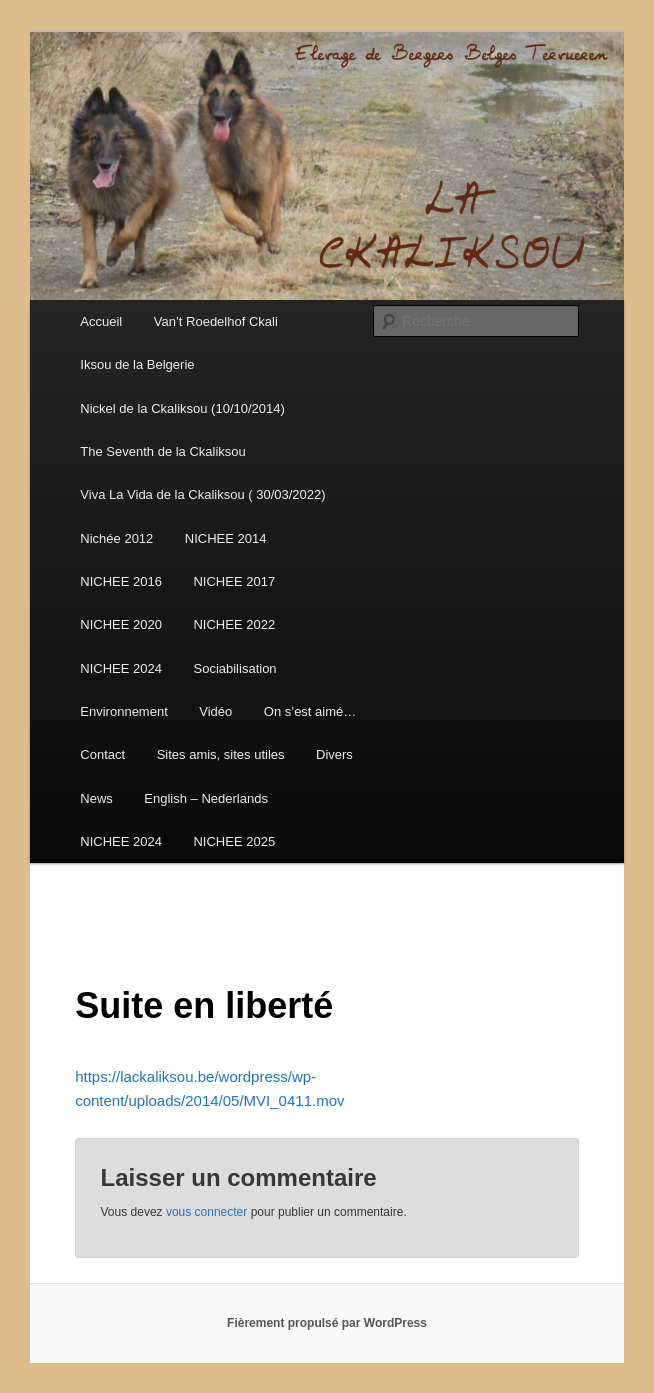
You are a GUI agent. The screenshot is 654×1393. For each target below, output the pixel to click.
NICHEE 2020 (121, 624)
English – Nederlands (206, 798)
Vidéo (215, 711)
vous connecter (206, 1212)
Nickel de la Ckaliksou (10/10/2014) (182, 408)
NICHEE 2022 (234, 624)
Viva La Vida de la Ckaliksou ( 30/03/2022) (202, 494)
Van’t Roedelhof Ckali (216, 321)
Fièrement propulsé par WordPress (327, 1323)
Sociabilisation (234, 668)
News (96, 798)
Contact (102, 754)
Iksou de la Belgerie (137, 364)
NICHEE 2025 (234, 841)
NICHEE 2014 (226, 538)
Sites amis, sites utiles (221, 754)
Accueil (101, 321)
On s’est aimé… (310, 711)
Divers (334, 754)
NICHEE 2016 (121, 581)
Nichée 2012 (116, 538)
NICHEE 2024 (121, 668)
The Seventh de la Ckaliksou (162, 451)
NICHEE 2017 (234, 581)
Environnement (123, 711)
